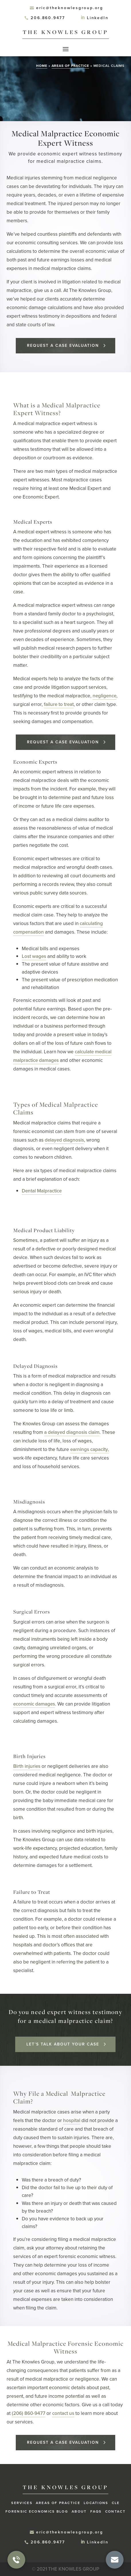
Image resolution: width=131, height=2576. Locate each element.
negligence (104, 695)
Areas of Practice (70, 65)
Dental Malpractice (42, 1190)
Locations (96, 2502)
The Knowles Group (65, 32)
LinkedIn (97, 18)
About (79, 2511)
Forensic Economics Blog (36, 2511)
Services (21, 2502)
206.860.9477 (48, 18)
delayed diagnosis (64, 1140)
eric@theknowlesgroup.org (69, 8)
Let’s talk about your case (62, 2044)
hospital (71, 2120)
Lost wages (34, 956)
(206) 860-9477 (28, 2413)
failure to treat (59, 704)
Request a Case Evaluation (63, 346)
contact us (63, 2413)
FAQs (96, 2511)
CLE (116, 2502)
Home (41, 65)
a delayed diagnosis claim (71, 1432)
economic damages (34, 1704)
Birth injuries (26, 1766)
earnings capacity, (89, 1449)
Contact (115, 2511)
